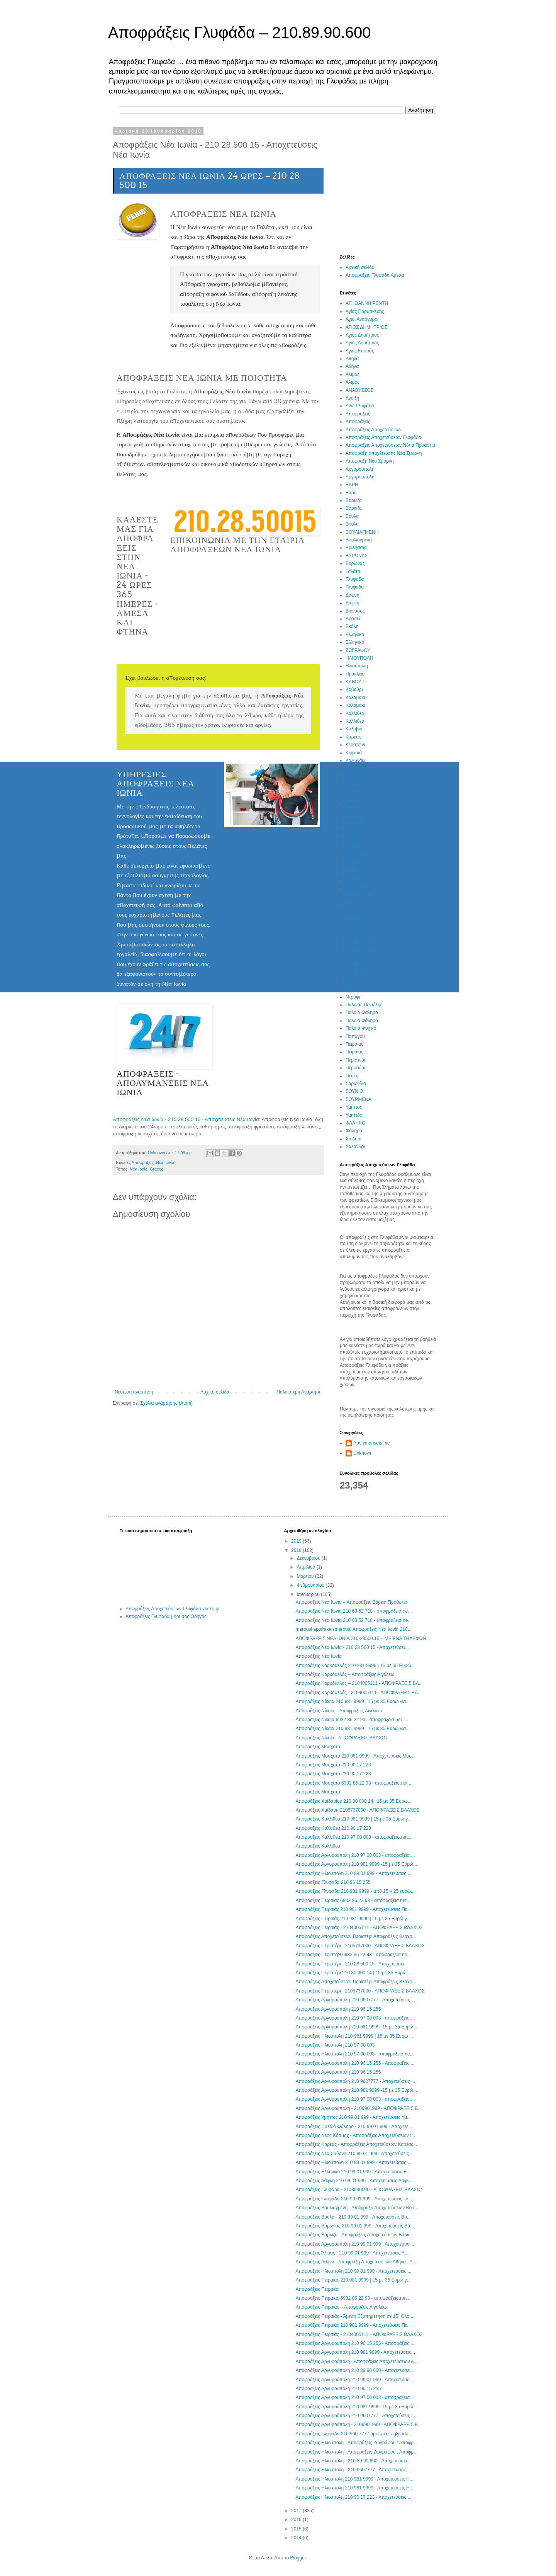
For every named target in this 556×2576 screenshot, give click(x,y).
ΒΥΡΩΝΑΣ (357, 555)
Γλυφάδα (355, 587)
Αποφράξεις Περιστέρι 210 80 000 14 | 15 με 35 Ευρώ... (352, 1972)
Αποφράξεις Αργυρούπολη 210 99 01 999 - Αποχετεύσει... (354, 2244)
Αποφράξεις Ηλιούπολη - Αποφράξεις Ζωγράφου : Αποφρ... (356, 2442)
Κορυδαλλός (358, 776)
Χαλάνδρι (355, 1146)
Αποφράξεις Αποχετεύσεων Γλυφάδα (383, 437)
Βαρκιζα (354, 500)
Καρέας (353, 737)
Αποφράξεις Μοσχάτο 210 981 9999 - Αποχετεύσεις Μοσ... (355, 1756)
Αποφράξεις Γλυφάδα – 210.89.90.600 (239, 32)
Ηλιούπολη (357, 666)
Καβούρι (354, 689)
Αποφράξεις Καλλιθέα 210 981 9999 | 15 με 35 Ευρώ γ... (353, 1819)
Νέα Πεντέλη (358, 918)
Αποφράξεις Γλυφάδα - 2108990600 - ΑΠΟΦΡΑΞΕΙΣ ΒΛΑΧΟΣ (359, 2189)
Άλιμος (352, 382)
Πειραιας (354, 1044)
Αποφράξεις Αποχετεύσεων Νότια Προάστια (390, 445)
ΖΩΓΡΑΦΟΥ (358, 650)
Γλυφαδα (355, 579)
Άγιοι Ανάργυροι (362, 319)
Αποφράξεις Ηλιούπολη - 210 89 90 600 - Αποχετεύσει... (352, 2461)
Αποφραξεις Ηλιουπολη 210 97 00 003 (335, 2045)
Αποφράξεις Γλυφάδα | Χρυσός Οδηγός (166, 1616)
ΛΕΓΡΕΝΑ (356, 807)
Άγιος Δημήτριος (362, 342)
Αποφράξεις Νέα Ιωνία (318, 1656)
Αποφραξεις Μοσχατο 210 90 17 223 (333, 1765)
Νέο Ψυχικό (358, 973)
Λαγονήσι (355, 800)
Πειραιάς (354, 1052)
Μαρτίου (306, 1576)
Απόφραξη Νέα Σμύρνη (370, 461)
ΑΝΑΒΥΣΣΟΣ (359, 390)
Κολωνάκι (355, 760)
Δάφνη (352, 603)
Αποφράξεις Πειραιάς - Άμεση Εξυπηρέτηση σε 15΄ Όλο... (354, 2316)
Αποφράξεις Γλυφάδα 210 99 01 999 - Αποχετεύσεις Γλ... (353, 2199)
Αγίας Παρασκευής (365, 311)
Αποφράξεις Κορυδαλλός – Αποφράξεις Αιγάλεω (344, 1674)
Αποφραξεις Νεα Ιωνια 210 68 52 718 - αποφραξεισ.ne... (353, 1611)
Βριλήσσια (356, 547)
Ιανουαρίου (309, 1594)
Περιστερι (355, 1060)
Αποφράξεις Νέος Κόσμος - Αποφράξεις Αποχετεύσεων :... (355, 2135)
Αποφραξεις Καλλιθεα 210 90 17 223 (333, 1828)
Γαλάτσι (353, 571)
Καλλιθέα (355, 721)
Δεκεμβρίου (309, 1558)
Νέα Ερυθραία (360, 894)
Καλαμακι (355, 697)
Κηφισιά (354, 752)
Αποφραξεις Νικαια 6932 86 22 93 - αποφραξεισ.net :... (351, 1719)
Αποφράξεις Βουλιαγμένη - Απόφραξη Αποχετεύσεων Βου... (356, 2207)
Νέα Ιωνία (165, 1162)
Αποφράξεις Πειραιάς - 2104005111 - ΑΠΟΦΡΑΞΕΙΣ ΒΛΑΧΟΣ (358, 1927)
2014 (297, 2537)
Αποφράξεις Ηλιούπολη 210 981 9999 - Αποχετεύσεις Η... (354, 2479)
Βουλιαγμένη (359, 540)
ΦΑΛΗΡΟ (355, 1123)
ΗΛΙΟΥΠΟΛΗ (359, 658)
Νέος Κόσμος (359, 981)
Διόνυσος (355, 611)
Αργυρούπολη (360, 477)
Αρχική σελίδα (214, 1392)
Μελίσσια (355, 847)
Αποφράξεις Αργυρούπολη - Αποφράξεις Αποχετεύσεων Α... (356, 2361)
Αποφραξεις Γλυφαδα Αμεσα (375, 275)
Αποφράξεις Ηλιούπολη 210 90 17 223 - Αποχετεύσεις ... (353, 2497)
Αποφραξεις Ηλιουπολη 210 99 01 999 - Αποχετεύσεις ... (353, 1873)
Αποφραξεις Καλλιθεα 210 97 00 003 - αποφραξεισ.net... (353, 1837)
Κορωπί (354, 784)
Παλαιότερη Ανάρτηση (299, 1392)
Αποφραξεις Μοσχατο (317, 1746)
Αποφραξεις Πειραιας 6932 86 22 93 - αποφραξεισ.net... (352, 1900)
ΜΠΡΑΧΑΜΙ (358, 870)
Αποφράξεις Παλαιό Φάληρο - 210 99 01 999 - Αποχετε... (353, 2126)
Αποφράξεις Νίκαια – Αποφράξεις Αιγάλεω (338, 1710)
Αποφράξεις (358, 421)
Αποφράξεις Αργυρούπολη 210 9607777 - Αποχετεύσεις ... (355, 2000)
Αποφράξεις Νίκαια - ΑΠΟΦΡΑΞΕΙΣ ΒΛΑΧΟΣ (341, 1738)
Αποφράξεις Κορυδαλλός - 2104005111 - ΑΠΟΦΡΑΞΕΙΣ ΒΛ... (358, 1692)
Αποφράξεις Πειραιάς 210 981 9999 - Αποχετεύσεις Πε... (353, 1909)
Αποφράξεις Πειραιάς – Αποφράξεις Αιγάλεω (340, 2307)
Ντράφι (353, 997)
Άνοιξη (352, 398)
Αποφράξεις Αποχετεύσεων (374, 429)
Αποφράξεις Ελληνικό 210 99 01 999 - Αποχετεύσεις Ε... (352, 2171)
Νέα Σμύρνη (358, 934)
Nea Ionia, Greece (147, 1169)
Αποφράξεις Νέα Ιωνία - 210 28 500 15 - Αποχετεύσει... (352, 1647)
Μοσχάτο (355, 863)
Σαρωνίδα (356, 1083)
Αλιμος (352, 374)
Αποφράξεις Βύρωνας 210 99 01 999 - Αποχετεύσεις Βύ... (354, 2226)
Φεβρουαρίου (311, 1585)
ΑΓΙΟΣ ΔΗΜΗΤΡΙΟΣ (366, 327)
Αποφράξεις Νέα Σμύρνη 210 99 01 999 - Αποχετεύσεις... (354, 2153)
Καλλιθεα (355, 713)
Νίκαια (352, 989)
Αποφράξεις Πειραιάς (317, 2289)
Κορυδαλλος (358, 768)
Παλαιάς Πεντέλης (364, 1004)
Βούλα (352, 524)
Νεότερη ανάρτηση (134, 1392)
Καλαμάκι (355, 705)
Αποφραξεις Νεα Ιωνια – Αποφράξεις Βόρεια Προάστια (351, 1602)
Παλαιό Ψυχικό (361, 1028)
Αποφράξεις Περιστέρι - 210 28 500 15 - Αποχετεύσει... (351, 1964)
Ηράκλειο (355, 674)
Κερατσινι (355, 744)
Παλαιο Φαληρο (362, 1012)
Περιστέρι (355, 1067)
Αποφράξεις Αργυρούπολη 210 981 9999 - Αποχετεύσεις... (355, 2352)
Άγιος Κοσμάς (360, 351)
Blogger (298, 2558)
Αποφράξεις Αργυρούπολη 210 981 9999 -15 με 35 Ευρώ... (356, 1864)
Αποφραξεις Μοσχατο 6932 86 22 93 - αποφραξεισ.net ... (353, 1783)
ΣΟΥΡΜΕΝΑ (358, 1099)
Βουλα (352, 516)
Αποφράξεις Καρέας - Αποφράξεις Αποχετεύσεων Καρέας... (356, 2144)
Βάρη (351, 492)
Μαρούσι (355, 839)
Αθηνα (352, 358)
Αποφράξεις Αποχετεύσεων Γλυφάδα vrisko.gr (172, 1608)
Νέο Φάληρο (358, 965)
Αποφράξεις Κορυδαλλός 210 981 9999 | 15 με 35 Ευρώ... (355, 1665)
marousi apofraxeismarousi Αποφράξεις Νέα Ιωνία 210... (353, 1629)
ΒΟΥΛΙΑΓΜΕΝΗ (362, 532)
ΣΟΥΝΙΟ (354, 1091)
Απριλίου (306, 1567)
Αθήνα (352, 366)
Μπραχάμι (356, 878)
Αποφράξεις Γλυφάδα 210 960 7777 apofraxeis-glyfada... (353, 2433)
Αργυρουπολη (360, 469)
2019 (297, 1541)
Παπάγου (355, 1036)
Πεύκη (352, 1076)
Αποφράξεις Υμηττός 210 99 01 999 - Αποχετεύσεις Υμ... (352, 2117)
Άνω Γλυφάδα (360, 405)
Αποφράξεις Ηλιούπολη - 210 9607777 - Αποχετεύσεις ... (353, 2469)
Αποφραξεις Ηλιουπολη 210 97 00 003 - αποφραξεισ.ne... (354, 2054)
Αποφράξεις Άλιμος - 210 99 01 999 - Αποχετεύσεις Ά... (351, 2253)
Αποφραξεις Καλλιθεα (317, 1846)
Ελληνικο (355, 634)
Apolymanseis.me (371, 1443)
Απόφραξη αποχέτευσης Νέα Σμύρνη (384, 453)
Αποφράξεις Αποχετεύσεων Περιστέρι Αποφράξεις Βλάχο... (355, 1936)
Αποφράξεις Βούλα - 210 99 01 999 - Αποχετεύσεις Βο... (352, 2217)
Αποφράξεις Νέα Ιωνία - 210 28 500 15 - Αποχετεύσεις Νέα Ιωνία (186, 1119)
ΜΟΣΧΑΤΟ (357, 855)
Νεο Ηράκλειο (360, 941)
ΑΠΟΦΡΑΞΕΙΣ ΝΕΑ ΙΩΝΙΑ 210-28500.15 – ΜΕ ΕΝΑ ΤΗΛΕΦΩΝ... (362, 1638)
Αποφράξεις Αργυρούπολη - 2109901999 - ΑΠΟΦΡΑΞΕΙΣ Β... (358, 2108)
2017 (297, 2510)
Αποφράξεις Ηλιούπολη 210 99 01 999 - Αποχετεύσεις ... (353, 2162)
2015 (297, 2529)
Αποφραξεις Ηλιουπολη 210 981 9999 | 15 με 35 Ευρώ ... (354, 2036)
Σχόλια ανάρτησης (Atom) (166, 1403)
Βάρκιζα (354, 508)
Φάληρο (354, 1130)
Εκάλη (352, 626)
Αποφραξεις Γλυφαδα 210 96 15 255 (332, 1882)
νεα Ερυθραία (360, 886)
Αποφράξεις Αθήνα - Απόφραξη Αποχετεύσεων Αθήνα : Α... (355, 2262)
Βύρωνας (355, 563)
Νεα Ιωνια (356, 902)
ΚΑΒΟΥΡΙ (356, 681)
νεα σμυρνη (358, 926)
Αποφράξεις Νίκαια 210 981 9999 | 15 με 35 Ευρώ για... (352, 1701)
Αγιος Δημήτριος (362, 335)
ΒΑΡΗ (352, 484)
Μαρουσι (355, 831)
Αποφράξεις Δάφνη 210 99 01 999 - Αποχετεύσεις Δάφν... (354, 2180)
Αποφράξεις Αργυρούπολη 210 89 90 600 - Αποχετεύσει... (354, 2370)
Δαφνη (352, 595)
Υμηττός (354, 1115)
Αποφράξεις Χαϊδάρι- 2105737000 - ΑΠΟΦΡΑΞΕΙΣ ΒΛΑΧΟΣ (357, 1810)
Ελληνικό (355, 642)
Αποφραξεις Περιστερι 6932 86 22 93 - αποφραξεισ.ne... (353, 1954)
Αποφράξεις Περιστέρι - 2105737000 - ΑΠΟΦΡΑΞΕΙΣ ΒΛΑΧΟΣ (359, 1945)
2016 (297, 2519)
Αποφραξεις (143, 1162)
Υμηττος (354, 1107)
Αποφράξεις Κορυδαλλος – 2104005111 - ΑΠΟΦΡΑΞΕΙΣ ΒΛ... (358, 1683)
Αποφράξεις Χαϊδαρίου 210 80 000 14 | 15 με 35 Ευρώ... (353, 1801)
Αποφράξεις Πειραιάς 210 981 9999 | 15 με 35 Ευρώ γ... (352, 1918)
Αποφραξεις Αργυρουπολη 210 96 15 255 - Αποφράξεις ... (354, 2063)
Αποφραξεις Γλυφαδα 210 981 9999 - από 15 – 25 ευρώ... (354, 1891)
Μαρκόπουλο (359, 823)
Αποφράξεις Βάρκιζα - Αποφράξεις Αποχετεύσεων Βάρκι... (354, 2234)
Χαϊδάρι (353, 1139)
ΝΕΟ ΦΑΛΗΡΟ (361, 957)
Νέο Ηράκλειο (360, 949)
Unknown (363, 1453)
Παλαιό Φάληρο (362, 1020)
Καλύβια (354, 729)
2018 (297, 1550)
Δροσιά (353, 618)
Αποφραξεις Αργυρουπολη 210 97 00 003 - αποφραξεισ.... (355, 1855)
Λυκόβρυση (357, 815)
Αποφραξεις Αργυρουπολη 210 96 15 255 (338, 2009)
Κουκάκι (354, 792)
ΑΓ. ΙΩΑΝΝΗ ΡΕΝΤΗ (367, 303)
